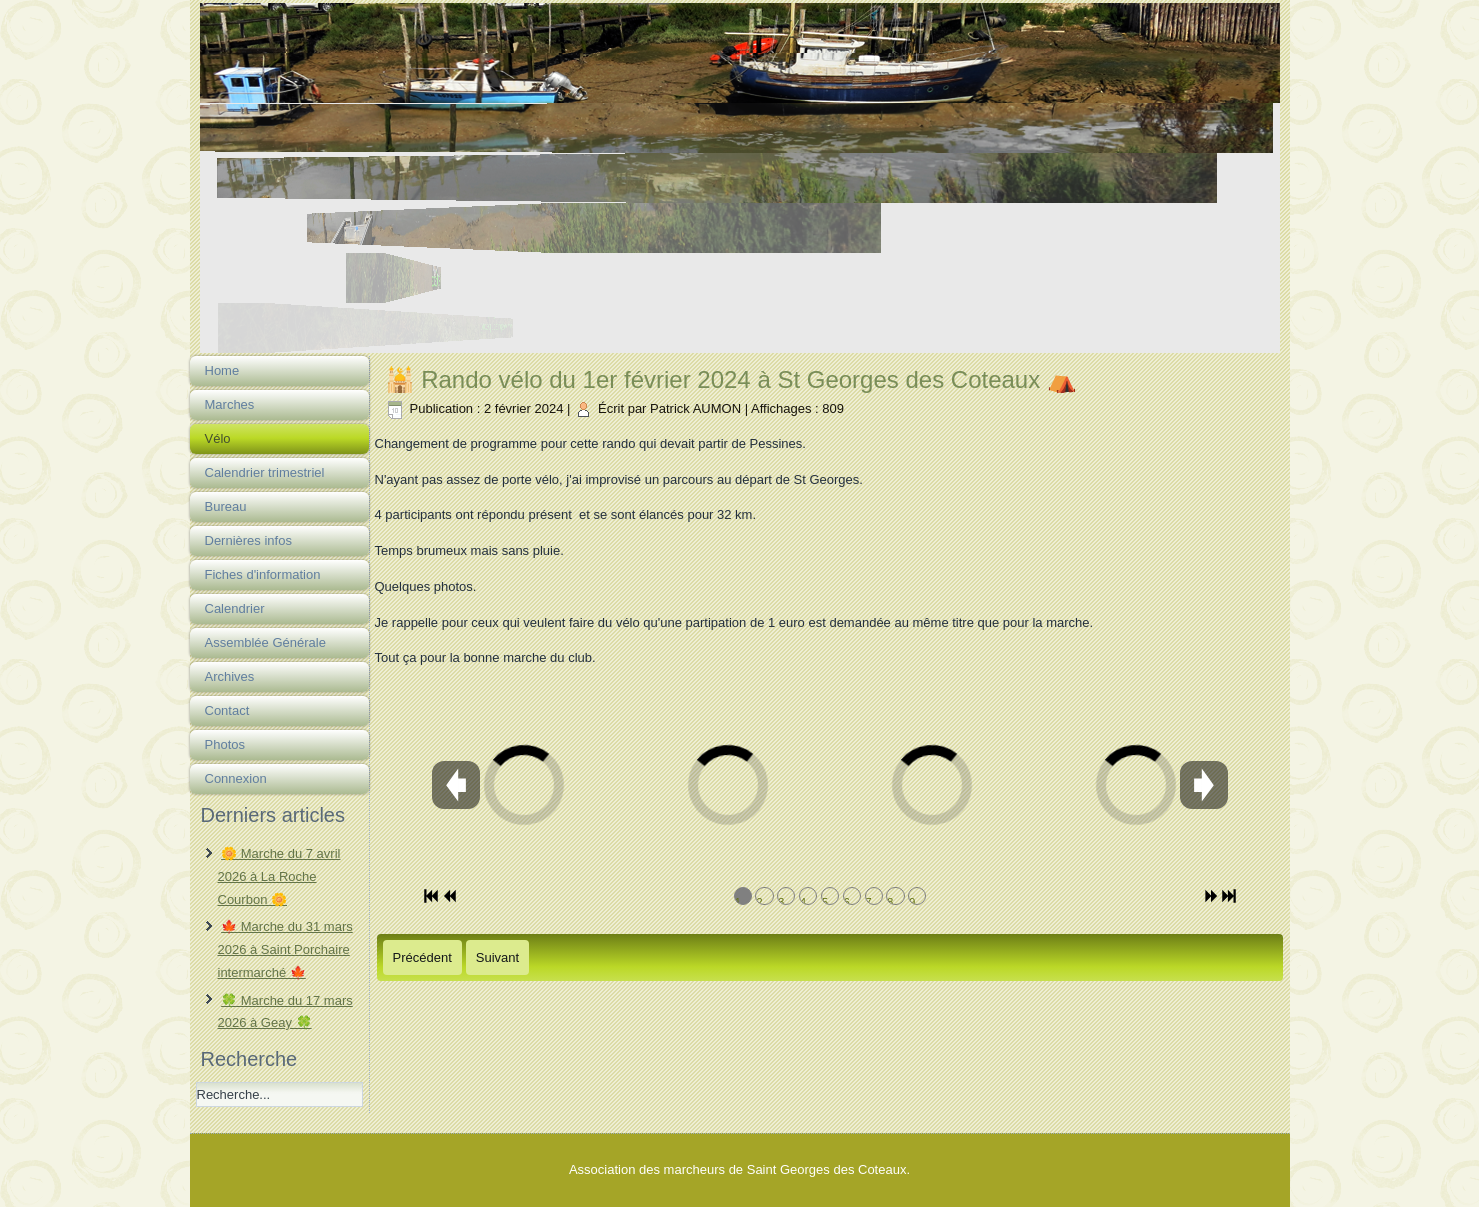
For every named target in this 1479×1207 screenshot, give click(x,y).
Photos (225, 744)
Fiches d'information (263, 574)
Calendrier (235, 608)
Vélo (218, 438)
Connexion (236, 778)
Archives (230, 676)
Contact (227, 710)
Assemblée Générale (265, 642)
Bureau (226, 506)
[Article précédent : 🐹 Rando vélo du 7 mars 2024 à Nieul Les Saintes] (422, 957)
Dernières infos (248, 540)
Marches (230, 404)
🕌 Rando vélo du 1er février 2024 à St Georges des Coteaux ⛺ (731, 379)
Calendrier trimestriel (265, 472)
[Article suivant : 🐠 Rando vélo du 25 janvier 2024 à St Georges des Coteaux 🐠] (497, 957)
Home (222, 370)
